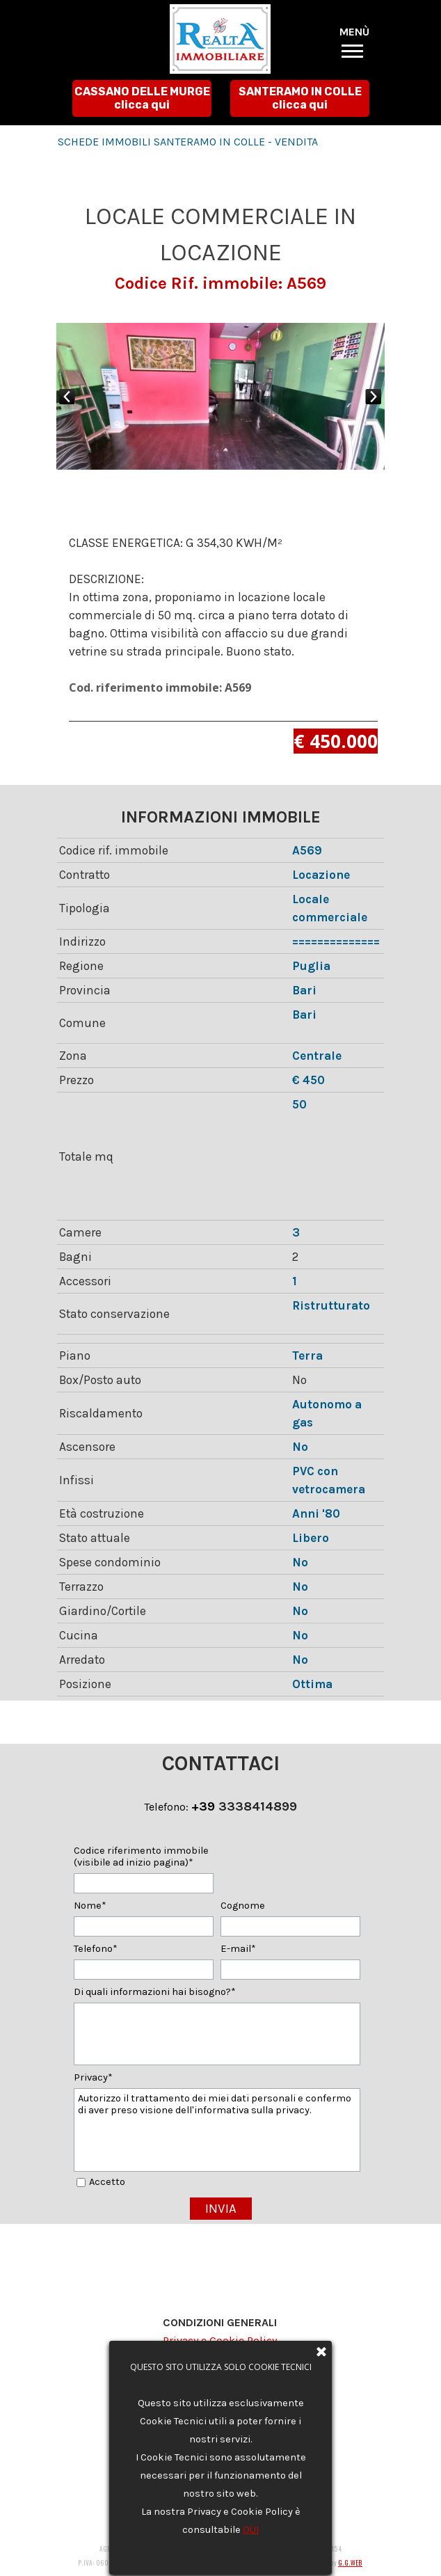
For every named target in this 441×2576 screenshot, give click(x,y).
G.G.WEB (350, 2563)
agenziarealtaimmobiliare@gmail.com (237, 2427)
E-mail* (238, 1949)
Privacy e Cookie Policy (220, 2340)
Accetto (107, 2182)
